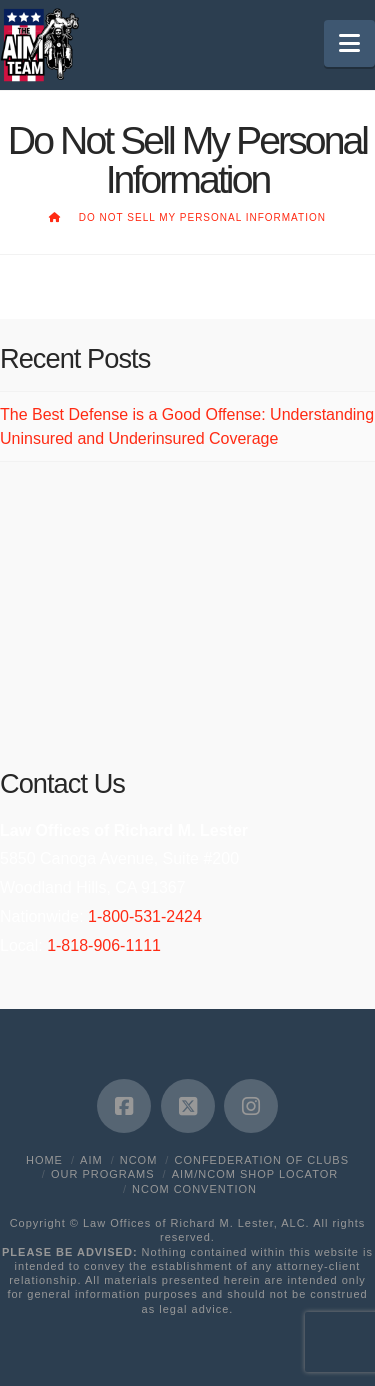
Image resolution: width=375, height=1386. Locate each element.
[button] (349, 43)
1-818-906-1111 (104, 945)
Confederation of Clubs (261, 1160)
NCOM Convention (194, 1189)
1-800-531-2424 (145, 916)
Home (44, 1160)
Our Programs (103, 1174)
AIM (91, 1160)
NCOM (139, 1160)
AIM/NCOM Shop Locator (255, 1174)
